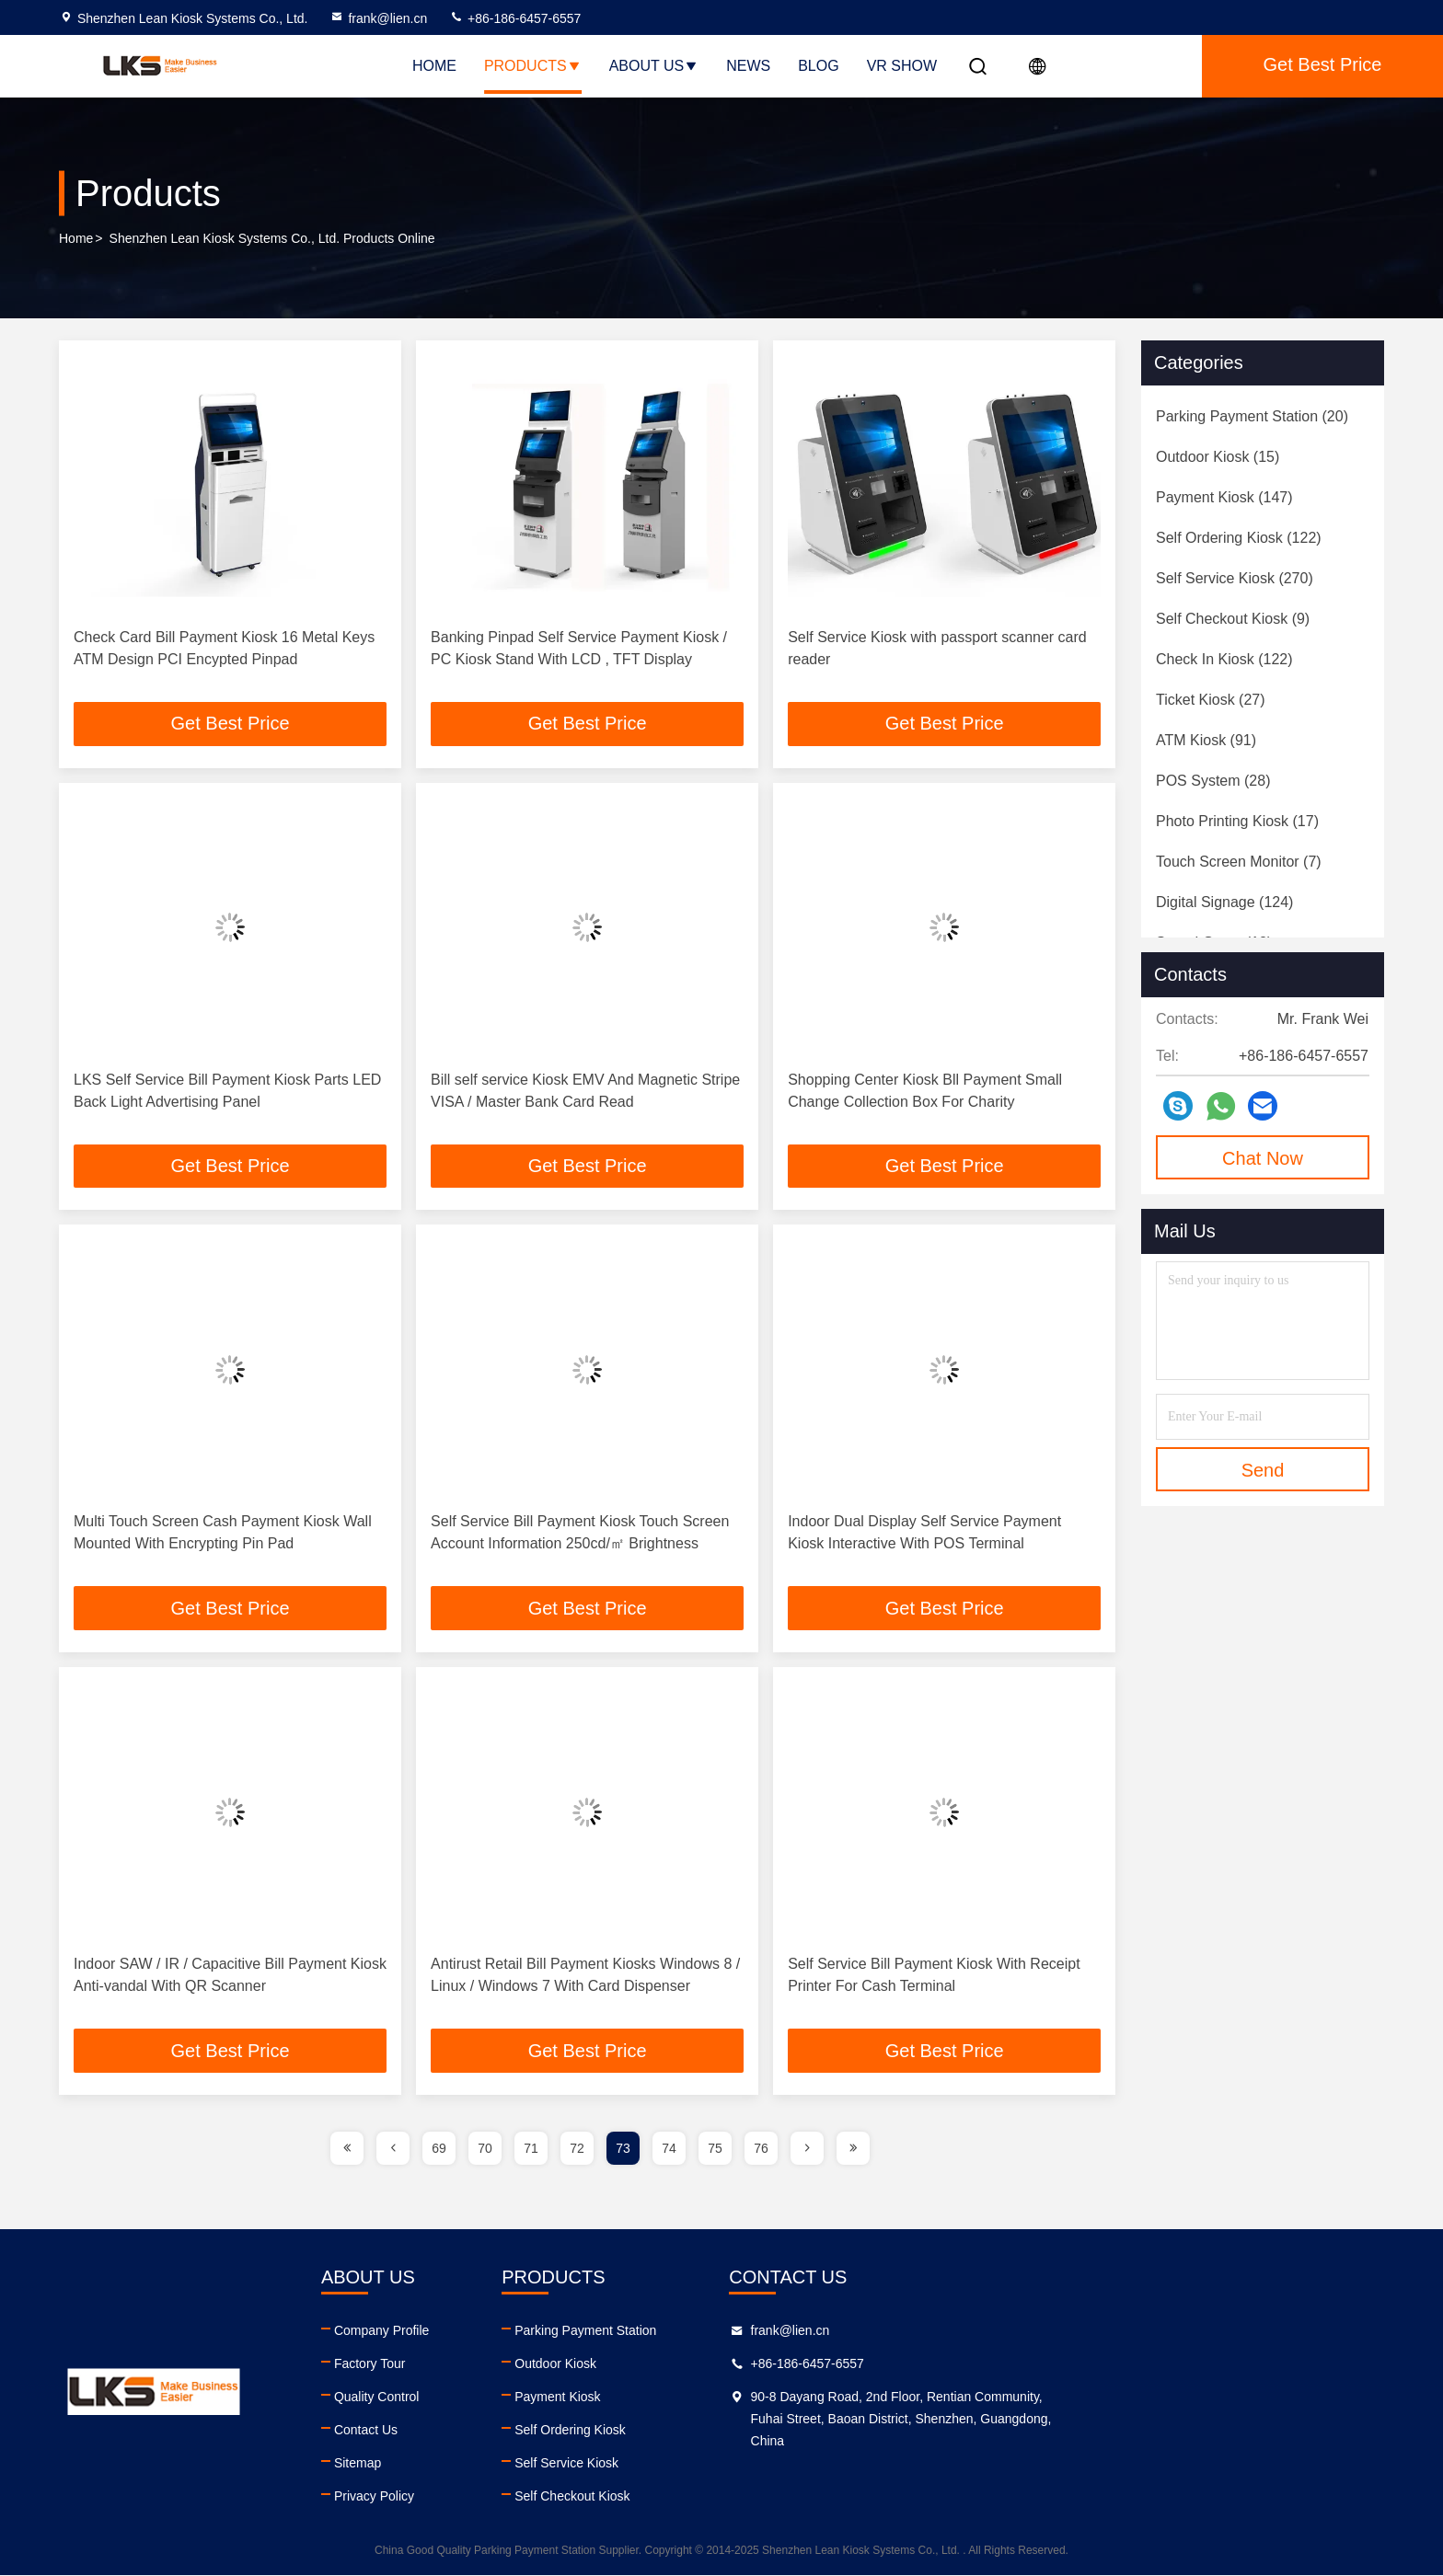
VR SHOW (902, 66)
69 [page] (439, 2149)
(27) (1210, 699)
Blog (818, 66)
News (748, 66)
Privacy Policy (488, 2497)
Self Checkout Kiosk (801, 2497)
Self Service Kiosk (796, 2463)
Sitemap (471, 2463)
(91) (1206, 740)
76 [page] (761, 2149)
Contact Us (480, 2430)
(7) (1239, 861)
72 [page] (577, 2149)
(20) (1252, 416)
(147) (1224, 497)
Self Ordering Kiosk (799, 2430)
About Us (654, 66)
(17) (1237, 821)
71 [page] (531, 2149)
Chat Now (1262, 1158)
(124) (1224, 902)
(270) (1234, 578)
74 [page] (669, 2149)
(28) (1213, 780)
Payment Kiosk (786, 2397)
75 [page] (715, 2149)
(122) (1239, 538)
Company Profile (496, 2331)
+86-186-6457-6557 (515, 18)
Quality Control (491, 2397)
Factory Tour (484, 2364)
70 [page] (485, 2149)
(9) (1233, 619)
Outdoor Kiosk (784, 2364)
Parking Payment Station (814, 2331)
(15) (1217, 457)
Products (533, 66)
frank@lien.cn (378, 18)
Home (434, 66)
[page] (347, 2149)
